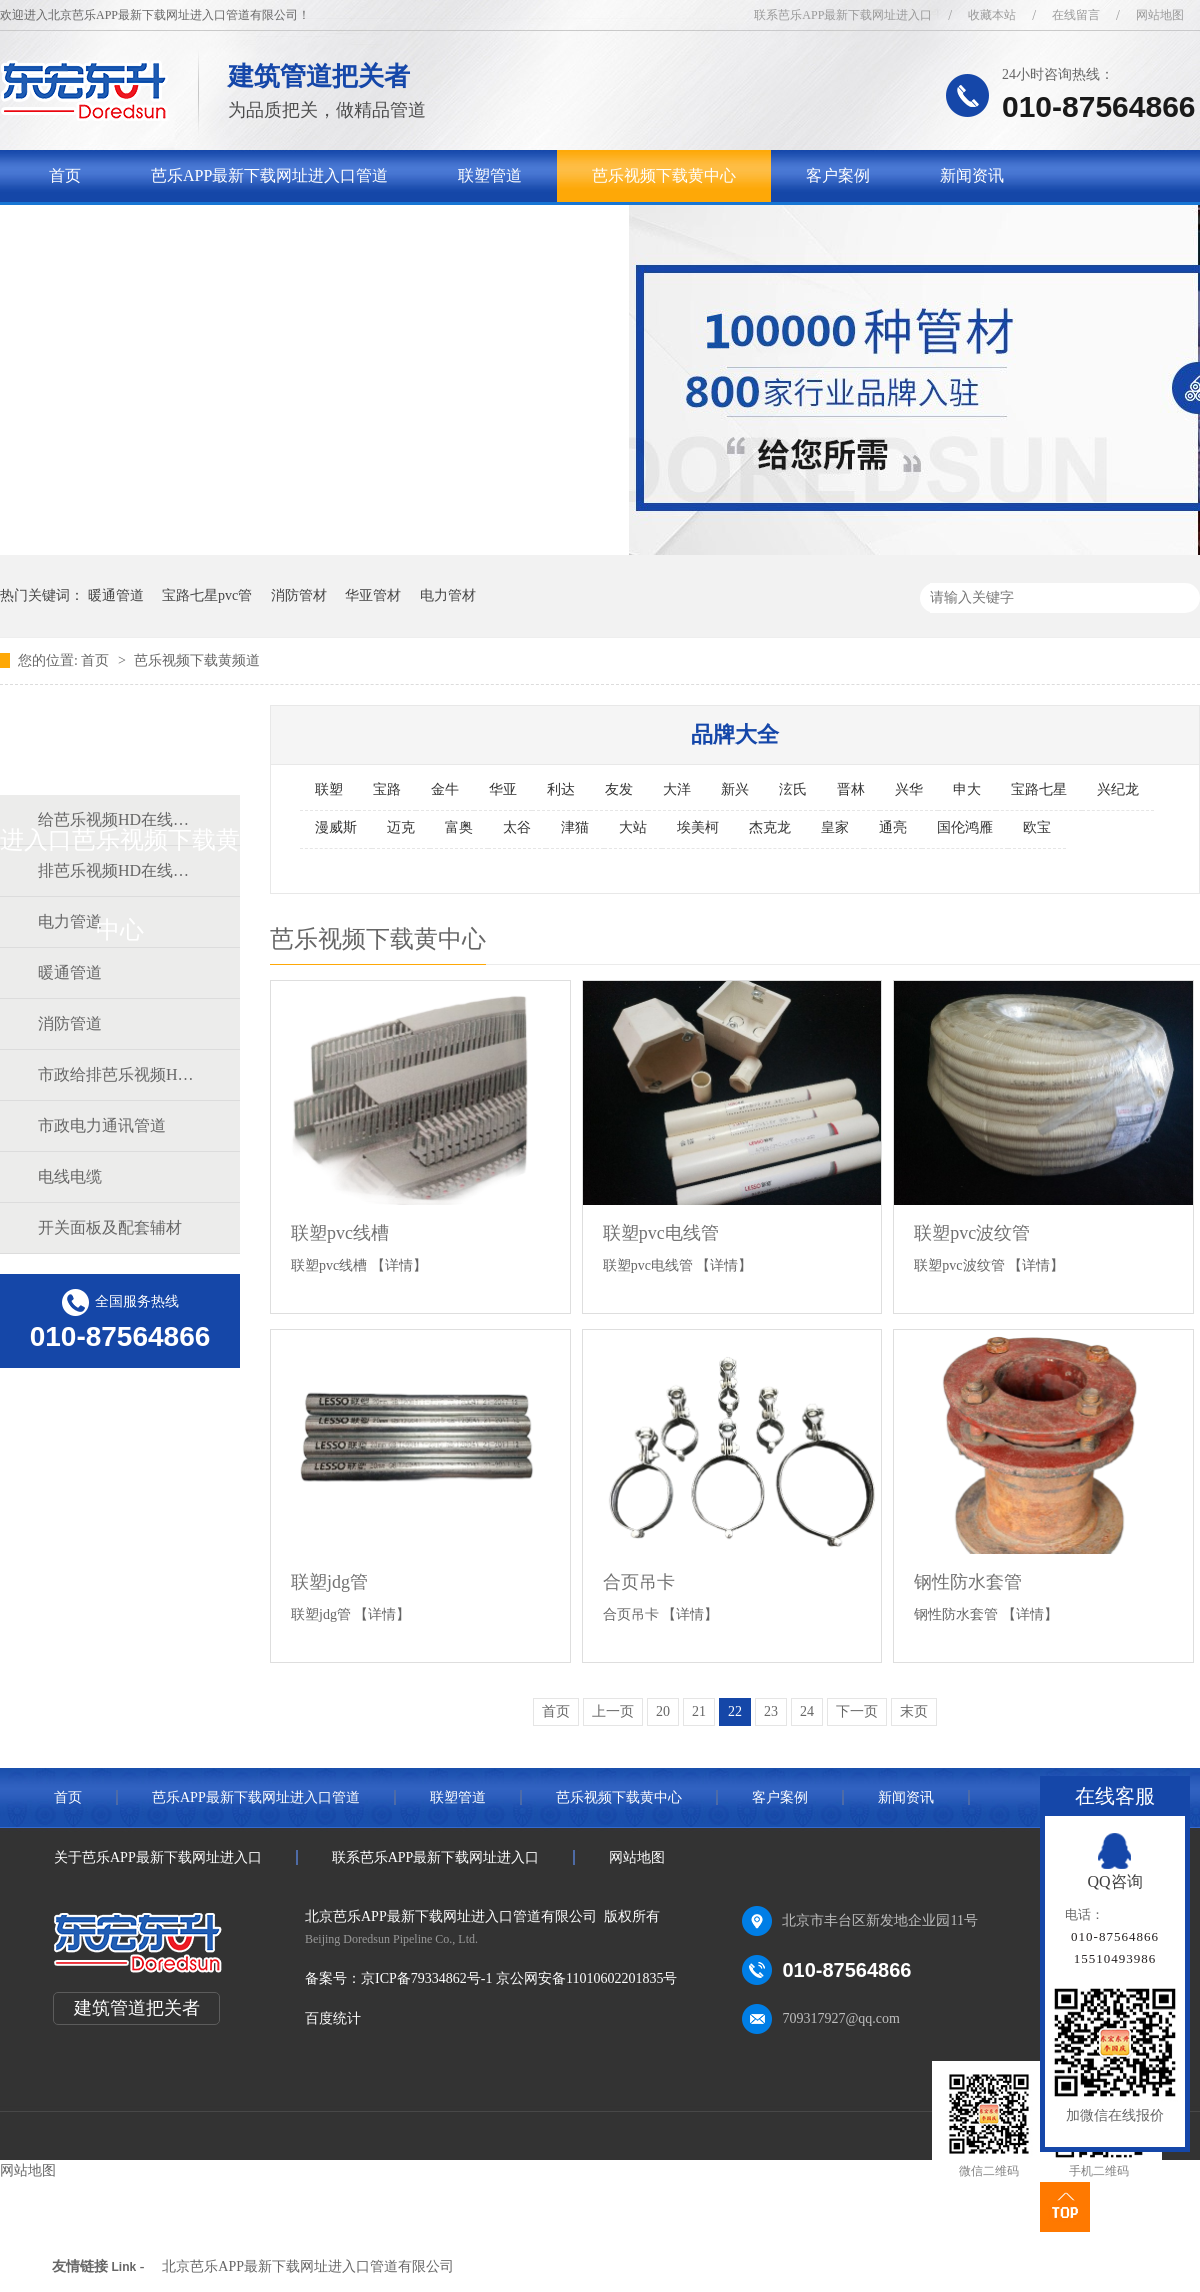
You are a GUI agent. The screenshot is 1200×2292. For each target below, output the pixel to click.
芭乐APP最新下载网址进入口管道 (269, 175)
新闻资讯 (972, 175)
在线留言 (1076, 15)
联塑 (329, 789)
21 (699, 1711)
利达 (561, 789)
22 (735, 1711)
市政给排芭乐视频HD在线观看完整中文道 (119, 1074)
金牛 (445, 789)
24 (807, 1711)
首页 (65, 175)
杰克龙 (770, 827)
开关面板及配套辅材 (110, 1227)
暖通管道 (116, 595)
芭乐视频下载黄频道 (197, 660)
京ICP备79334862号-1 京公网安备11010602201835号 (519, 1978)
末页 (914, 1711)
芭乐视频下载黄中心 (664, 175)
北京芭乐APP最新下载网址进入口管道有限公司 (308, 2266)
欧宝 (1037, 827)
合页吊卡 (639, 1582)
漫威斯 (336, 827)
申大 (967, 789)
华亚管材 (373, 595)
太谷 (517, 827)
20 (663, 1711)
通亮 (893, 827)
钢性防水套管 (968, 1582)
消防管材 (299, 595)
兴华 (909, 789)
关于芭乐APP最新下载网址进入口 (167, 227)
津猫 (575, 827)
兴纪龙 (1118, 789)
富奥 (459, 827)
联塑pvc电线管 (661, 1233)
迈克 (401, 827)
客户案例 (838, 175)
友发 (619, 789)
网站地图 (1160, 15)
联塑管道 (490, 175)
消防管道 (70, 1023)
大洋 (677, 789)
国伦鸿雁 (965, 827)
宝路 (387, 789)
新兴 (735, 789)
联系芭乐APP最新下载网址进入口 (843, 15)
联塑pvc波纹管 (972, 1233)
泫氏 (793, 789)
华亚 (503, 789)
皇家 (835, 827)
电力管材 (448, 595)
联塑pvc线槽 (340, 1233)
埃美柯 (698, 827)
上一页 (613, 1711)
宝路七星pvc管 (207, 595)
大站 (633, 827)
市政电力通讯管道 (102, 1125)
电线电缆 (70, 1176)
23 (771, 1711)
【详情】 (399, 1265)
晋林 (851, 789)
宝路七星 (1039, 789)
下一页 (857, 1711)
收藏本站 (992, 15)
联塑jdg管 (329, 1582)
